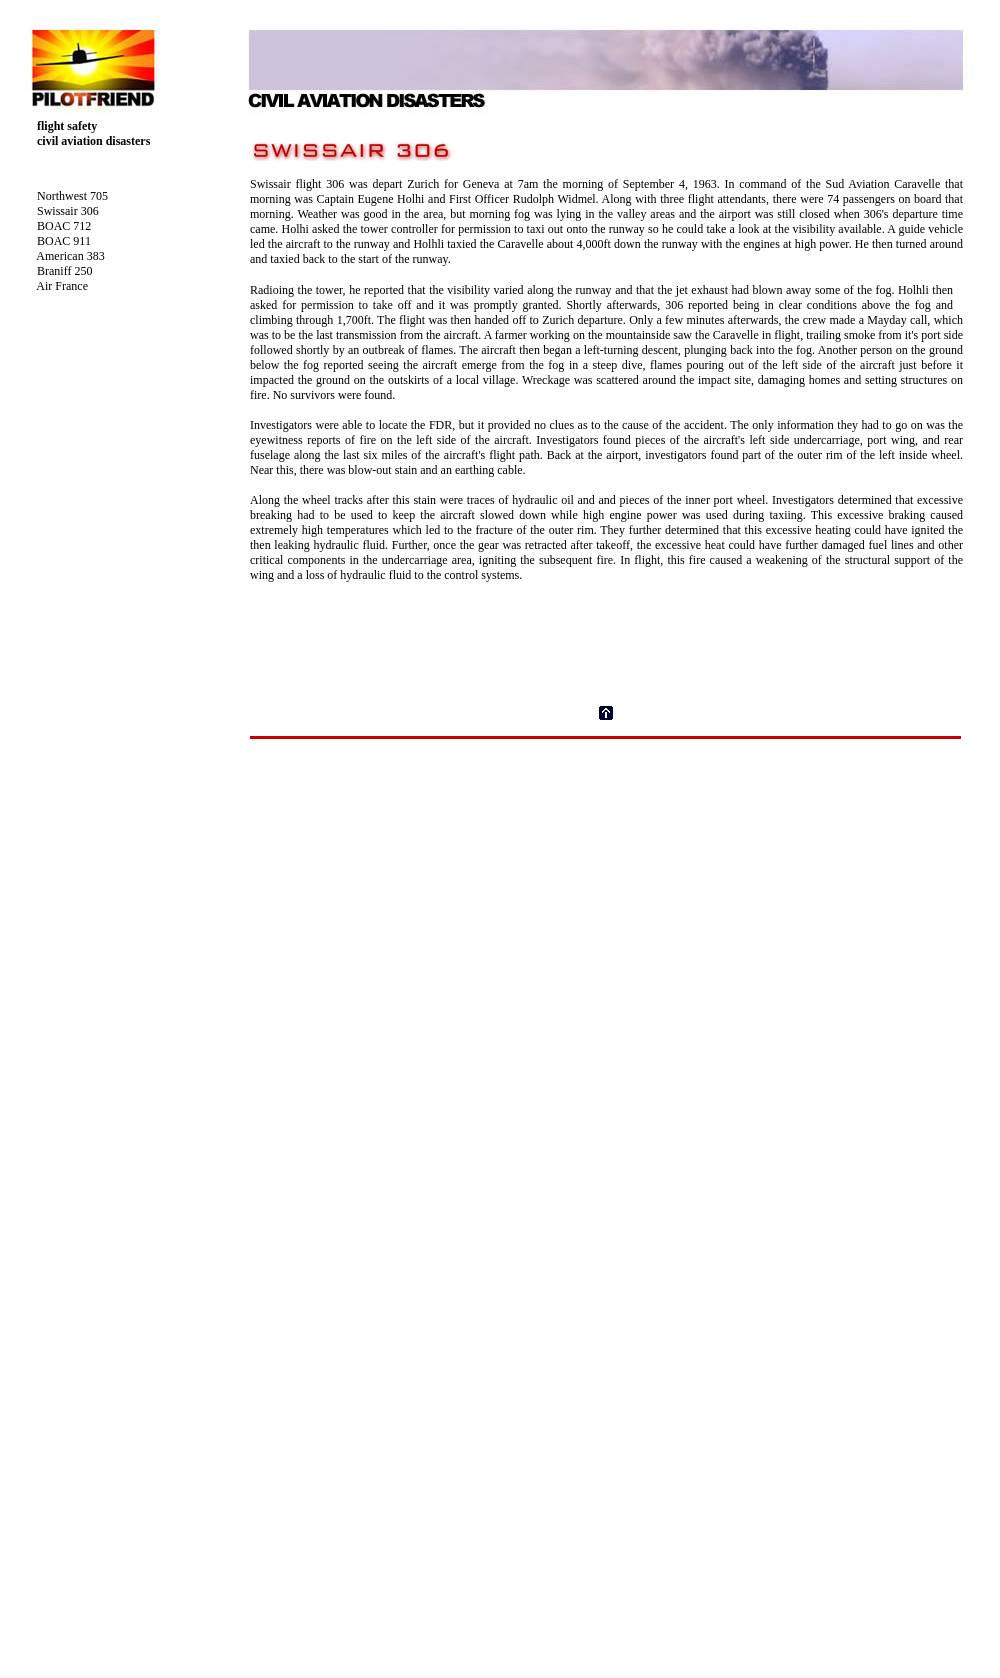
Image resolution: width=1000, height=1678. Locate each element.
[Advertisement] (606, 880)
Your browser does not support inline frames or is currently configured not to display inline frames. (133, 308)
